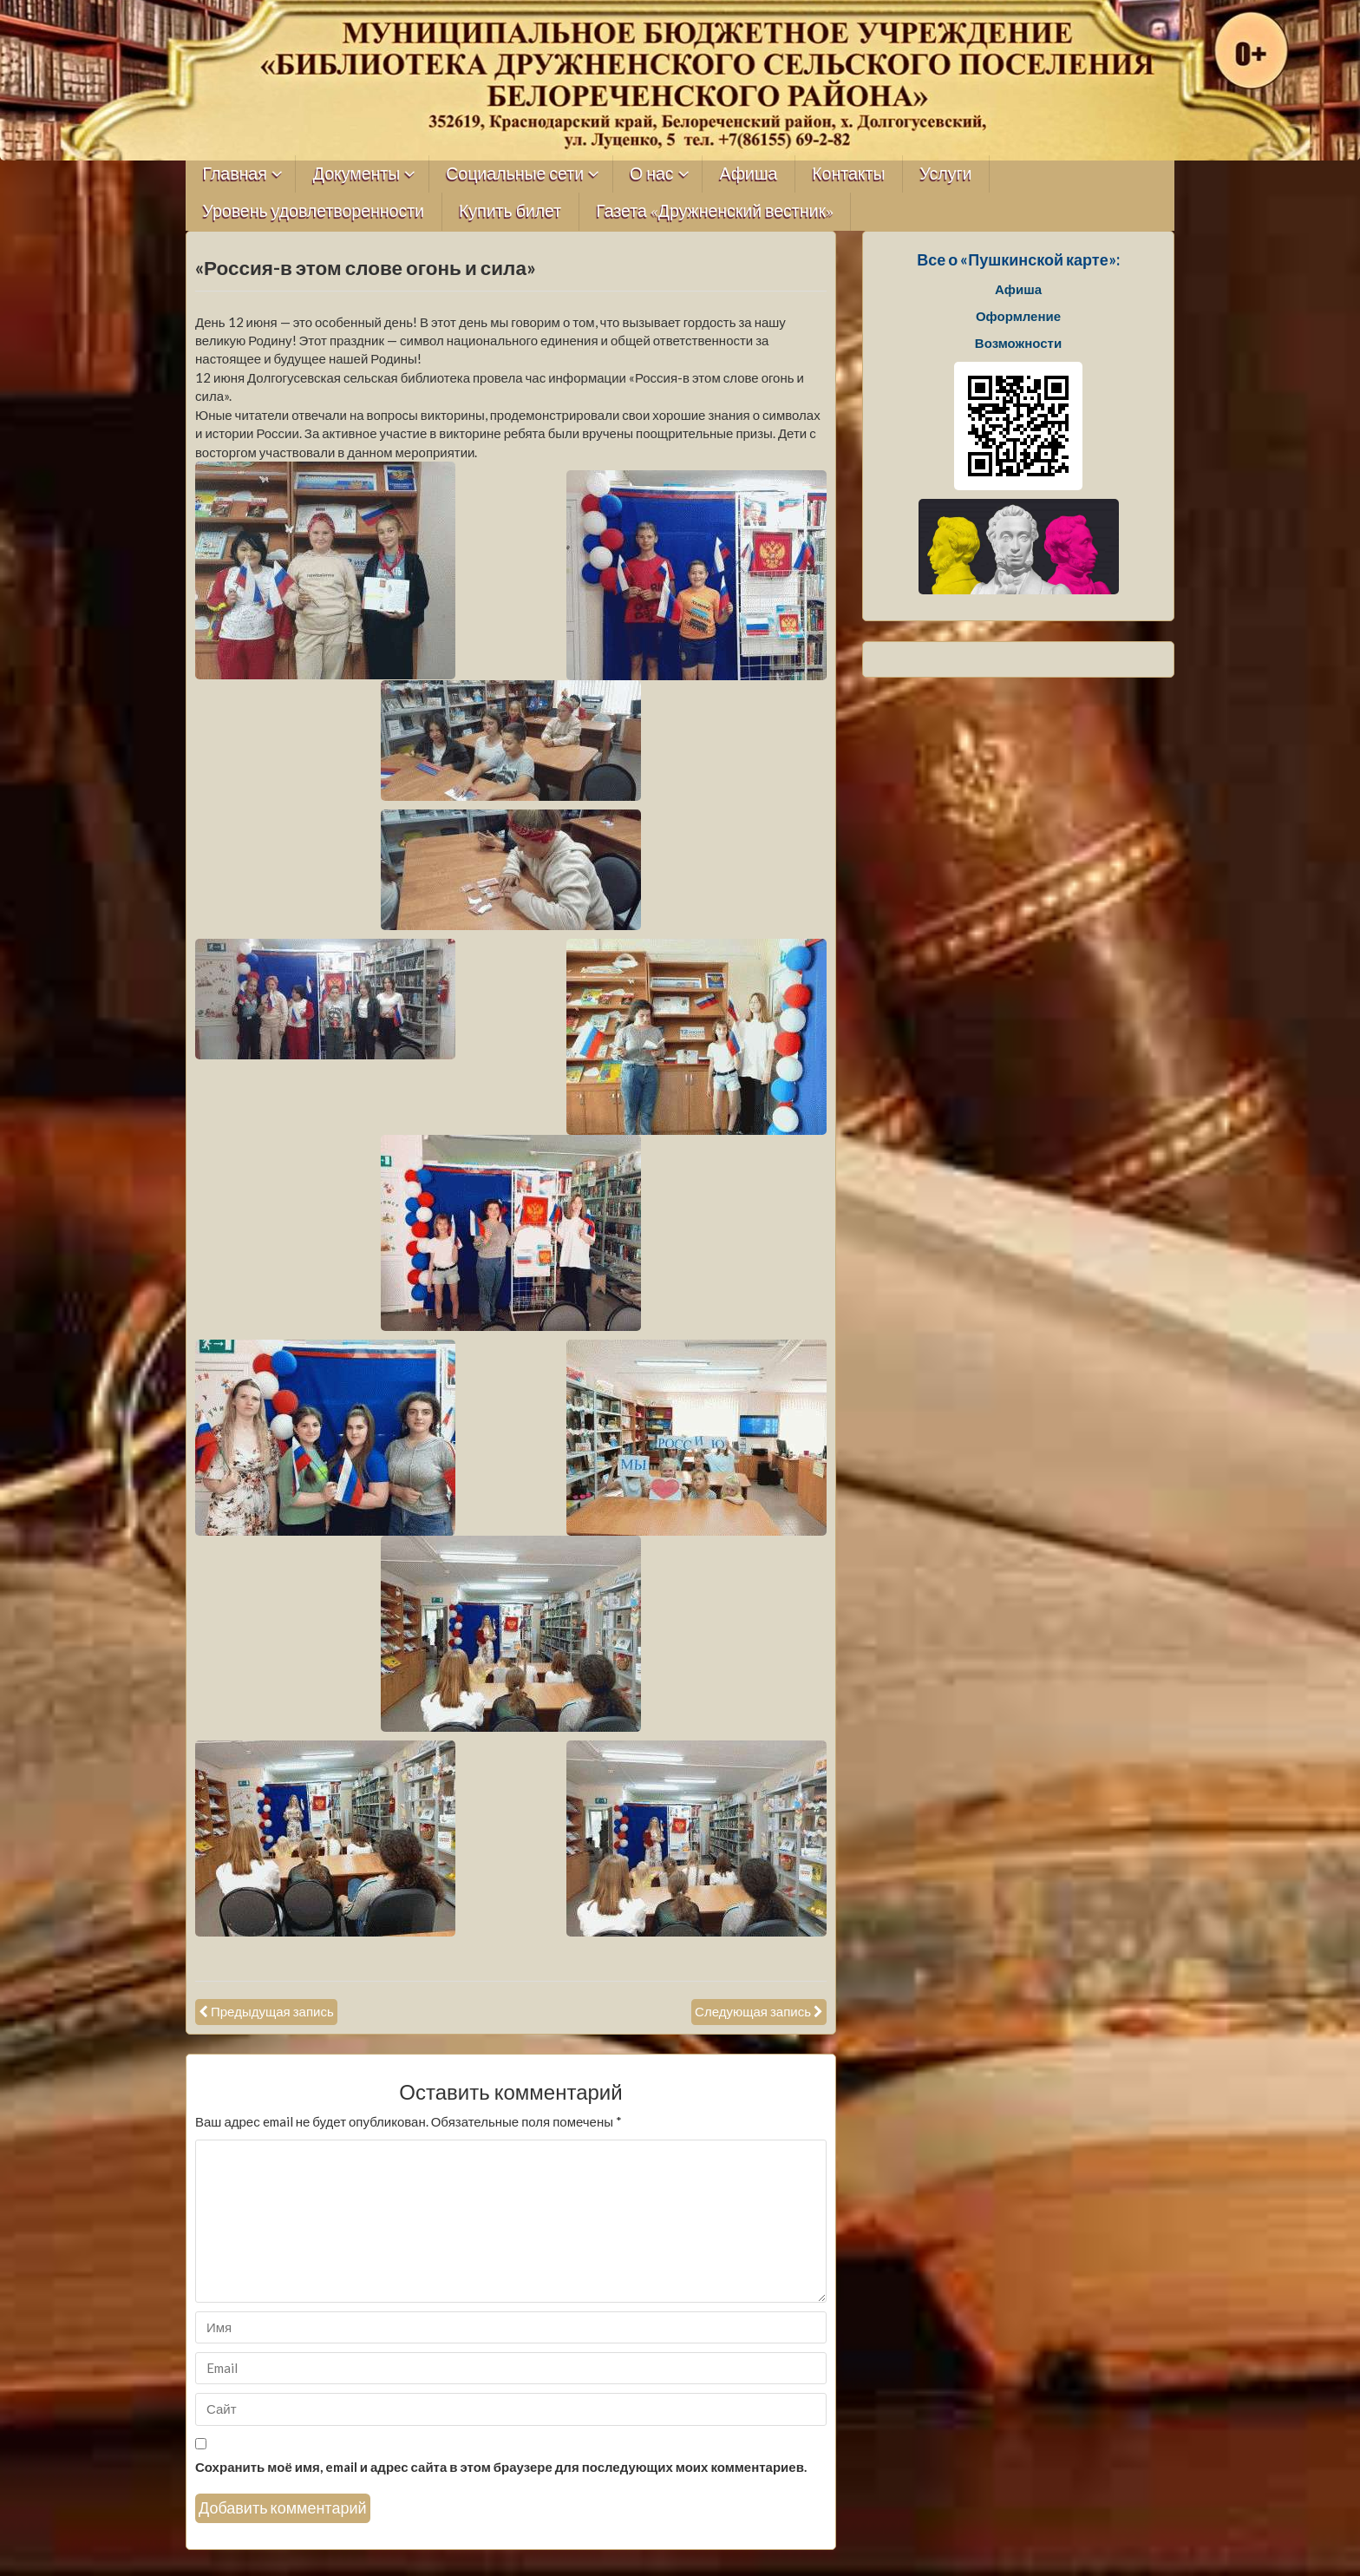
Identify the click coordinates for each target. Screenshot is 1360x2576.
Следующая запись (753, 2011)
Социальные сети (515, 174)
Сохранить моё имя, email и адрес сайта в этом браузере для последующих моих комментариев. (501, 2466)
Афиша (749, 174)
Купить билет (510, 211)
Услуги (945, 174)
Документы (357, 174)
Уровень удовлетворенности (314, 211)
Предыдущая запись (272, 2011)
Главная (235, 174)
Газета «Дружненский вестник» (715, 211)
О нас (652, 174)
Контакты (848, 174)
